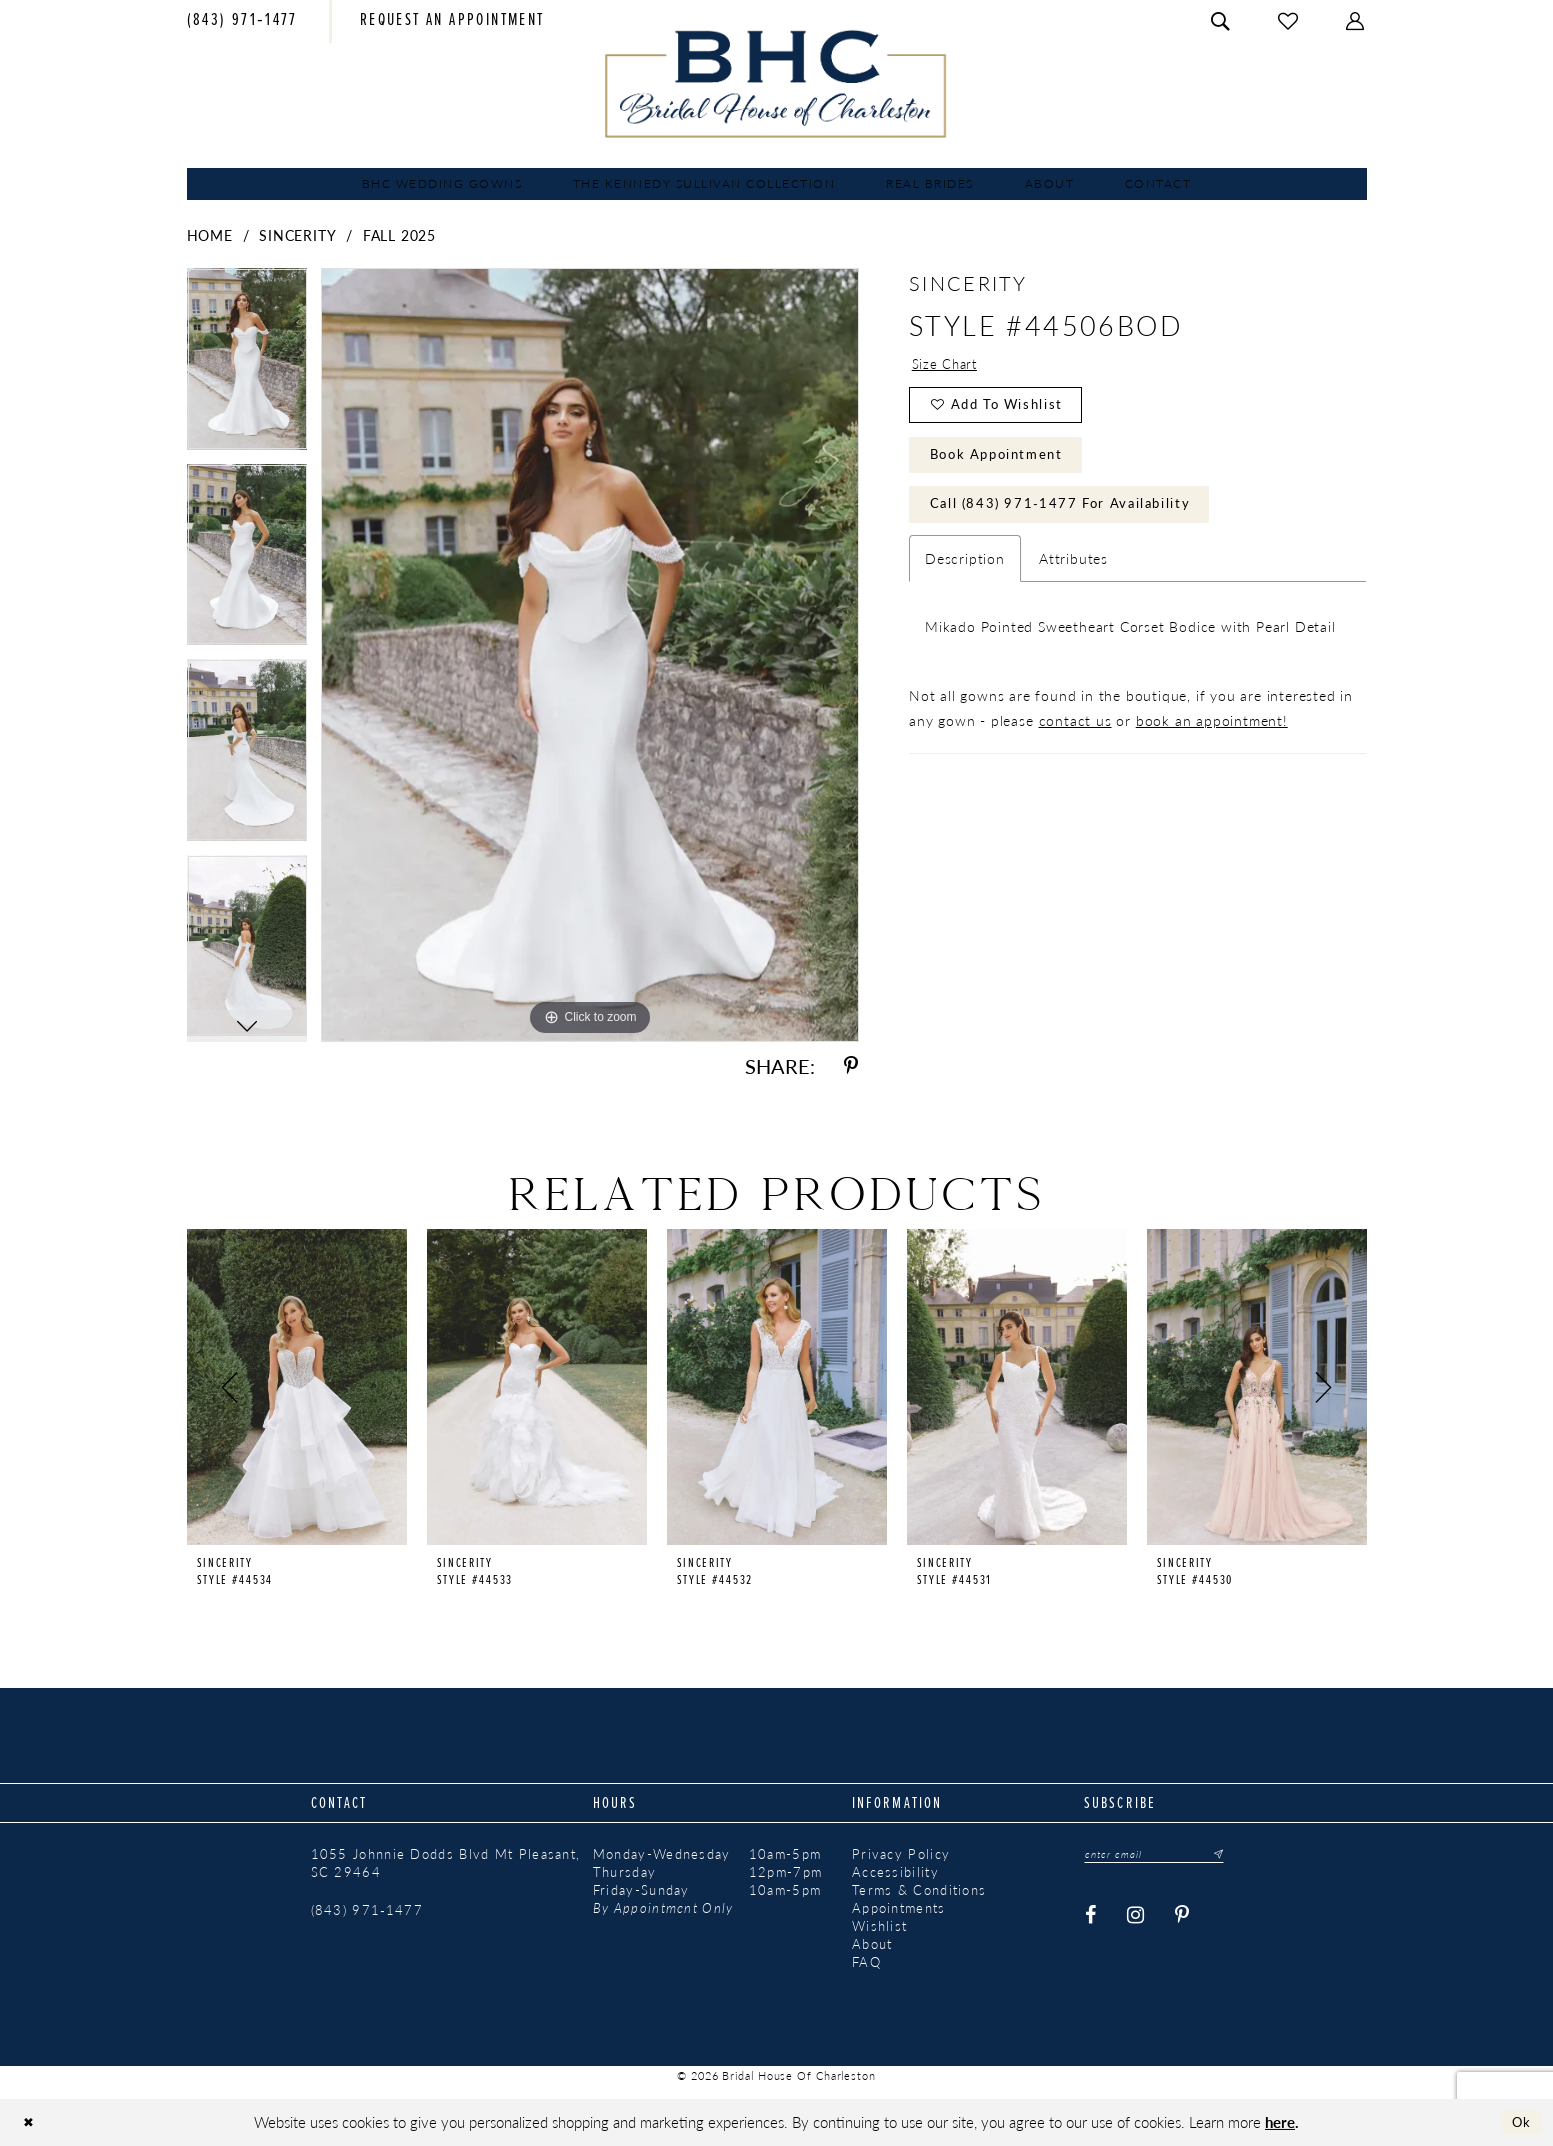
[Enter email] (1162, 1855)
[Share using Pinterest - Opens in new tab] (851, 1066)
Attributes (1073, 576)
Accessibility (895, 1872)
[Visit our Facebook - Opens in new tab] (1091, 1917)
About (872, 1944)
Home (210, 235)
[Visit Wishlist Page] (1289, 21)
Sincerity (297, 235)
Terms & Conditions (919, 1890)
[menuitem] (242, 22)
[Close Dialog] (30, 2122)
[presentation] (297, 1387)
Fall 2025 (399, 235)
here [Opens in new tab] (1280, 2121)
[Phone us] (242, 22)
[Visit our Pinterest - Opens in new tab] (1182, 1917)
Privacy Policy (901, 1854)
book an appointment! (1212, 738)
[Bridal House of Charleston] (776, 84)
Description (965, 576)
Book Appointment (1005, 465)
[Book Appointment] (452, 22)
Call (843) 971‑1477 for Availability (1071, 520)
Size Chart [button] (946, 365)
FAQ (866, 1962)
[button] (1356, 21)
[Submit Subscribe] (1228, 1855)
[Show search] (1221, 21)
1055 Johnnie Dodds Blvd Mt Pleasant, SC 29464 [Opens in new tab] (446, 1863)
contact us (1075, 738)
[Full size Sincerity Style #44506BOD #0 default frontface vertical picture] (590, 654)
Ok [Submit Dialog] (1519, 2122)
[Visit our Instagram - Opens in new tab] (1136, 1917)
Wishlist (879, 1926)
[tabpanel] (247, 366)
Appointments (899, 1908)
